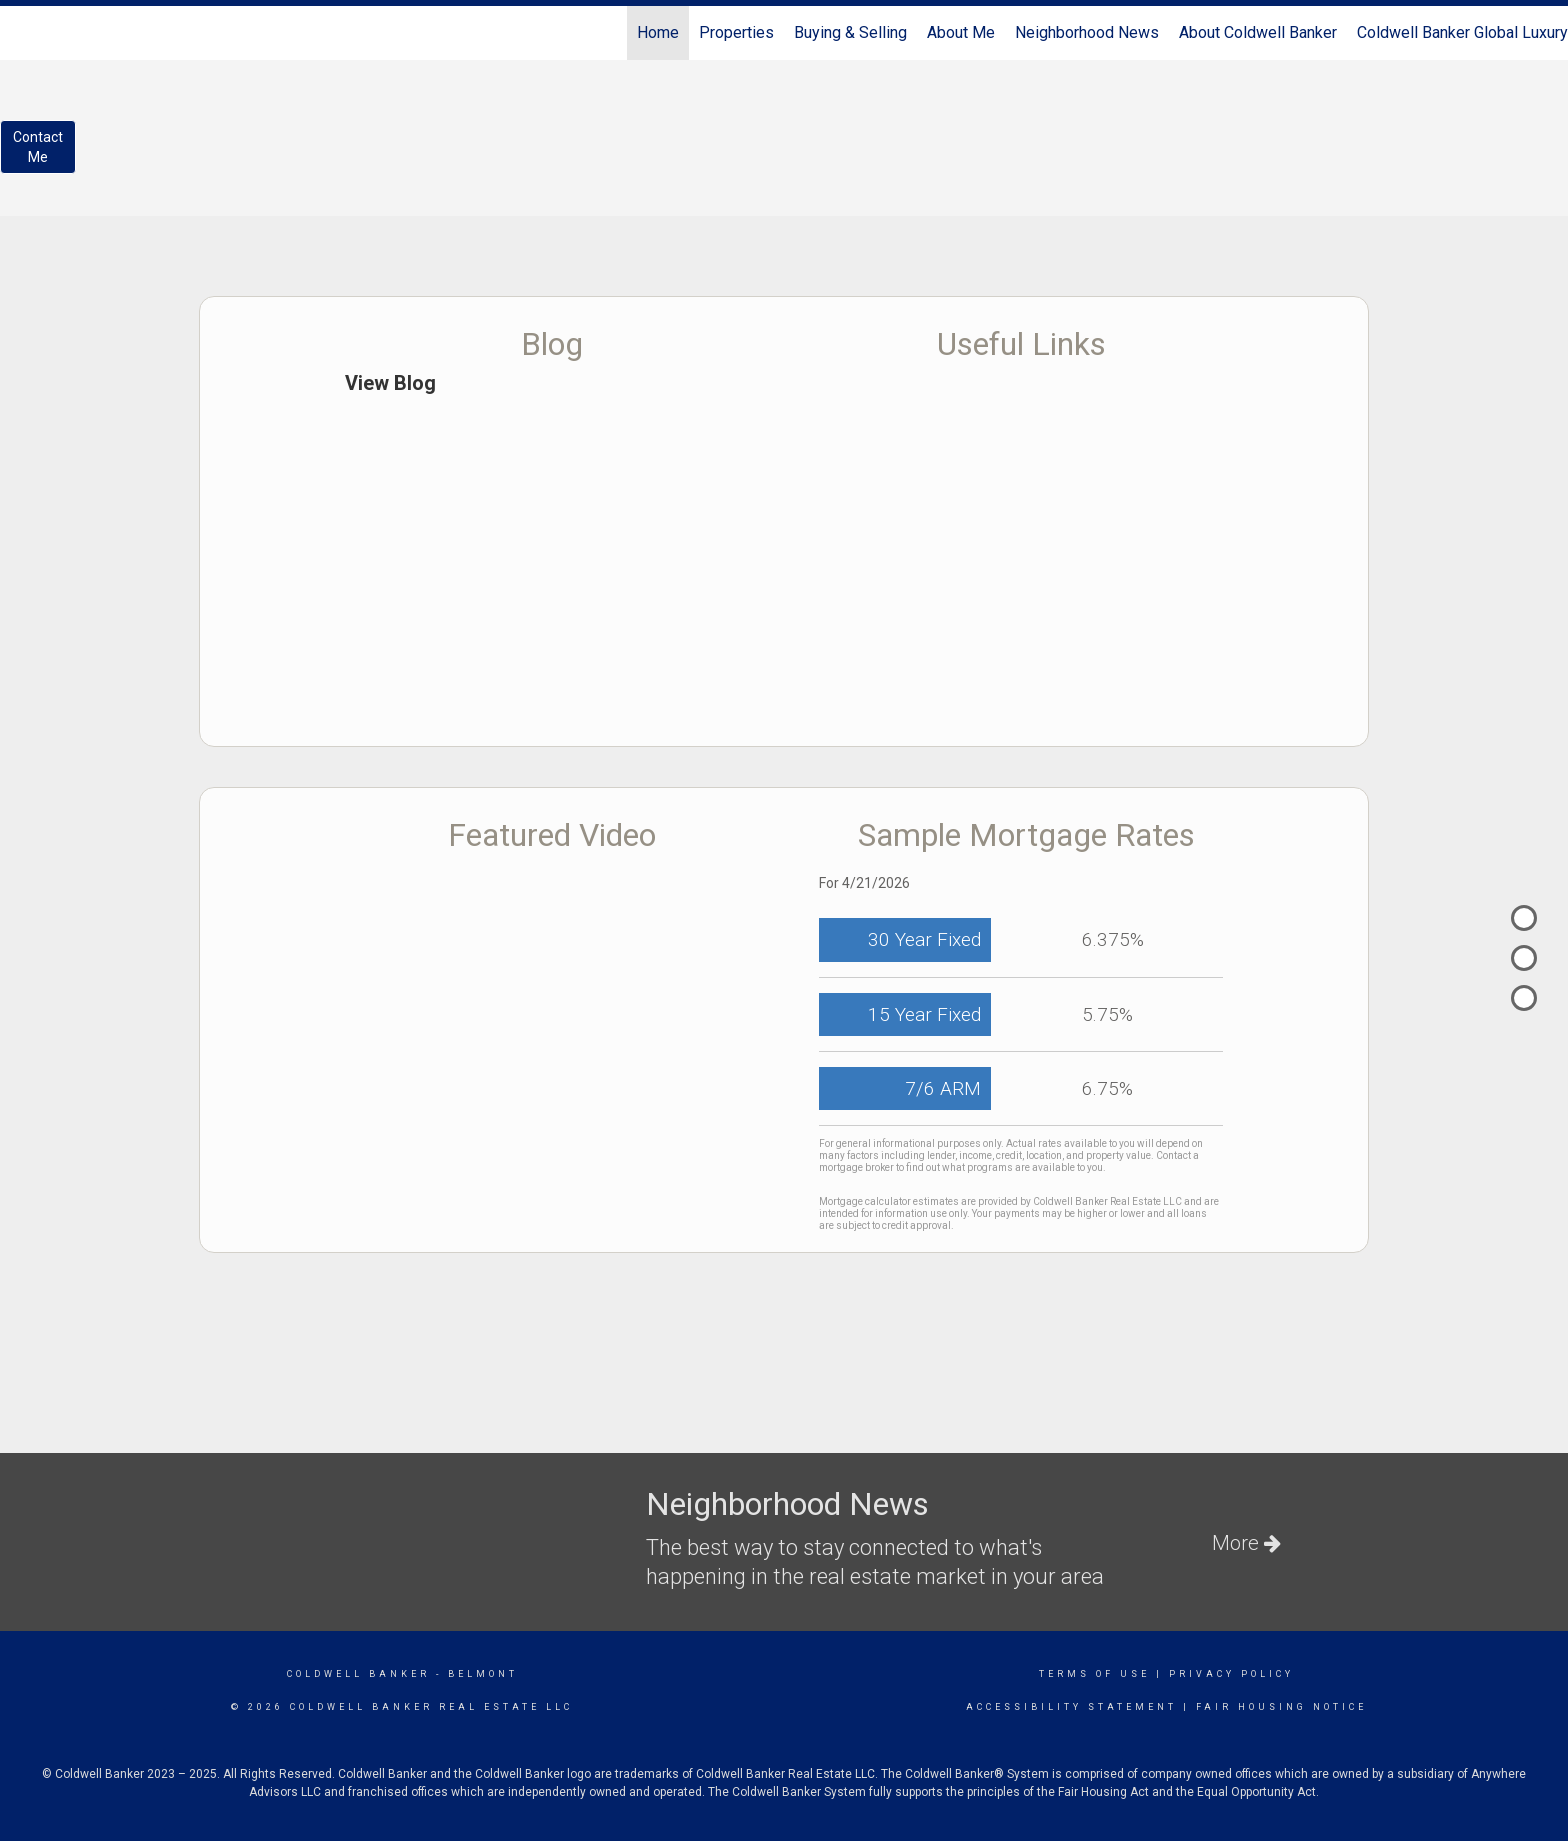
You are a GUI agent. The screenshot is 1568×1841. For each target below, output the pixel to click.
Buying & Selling (850, 32)
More (1246, 1543)
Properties (736, 32)
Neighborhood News (1087, 32)
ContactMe (38, 147)
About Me (961, 32)
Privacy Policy (1231, 1674)
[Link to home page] (25, 33)
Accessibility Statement (1071, 1707)
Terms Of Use (1094, 1674)
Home (658, 32)
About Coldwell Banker (1258, 32)
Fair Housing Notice (1281, 1707)
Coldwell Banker (358, 1674)
